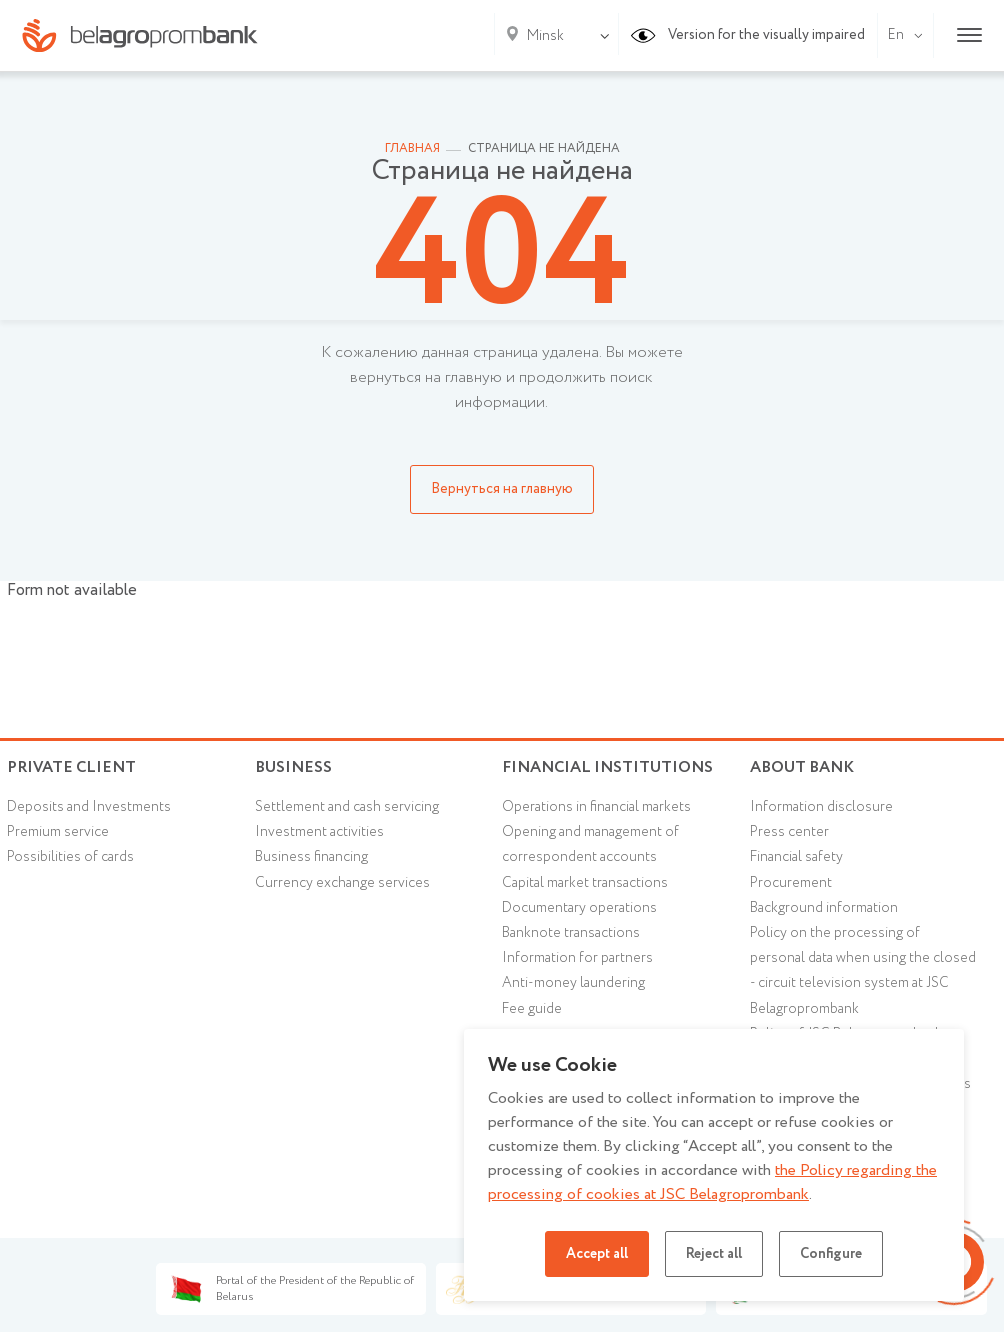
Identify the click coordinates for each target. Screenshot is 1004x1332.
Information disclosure (821, 807)
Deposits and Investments (89, 807)
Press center (789, 832)
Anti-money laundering (573, 983)
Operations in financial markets (596, 807)
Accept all (597, 1254)
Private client (71, 767)
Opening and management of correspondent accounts (590, 844)
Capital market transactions (585, 883)
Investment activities (319, 832)
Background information (824, 908)
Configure (831, 1254)
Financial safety (796, 857)
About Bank (802, 767)
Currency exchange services (342, 883)
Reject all (714, 1254)
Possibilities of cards (70, 857)
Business (293, 767)
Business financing (311, 857)
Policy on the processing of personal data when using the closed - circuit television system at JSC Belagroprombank (863, 971)
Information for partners (577, 958)
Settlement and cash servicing (347, 807)
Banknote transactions (571, 933)
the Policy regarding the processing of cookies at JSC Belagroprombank (712, 1182)
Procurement (791, 883)
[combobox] (541, 36)
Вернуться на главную (502, 489)
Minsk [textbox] (545, 36)
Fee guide (532, 1009)
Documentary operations (579, 908)
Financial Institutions (607, 767)
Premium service (58, 832)
